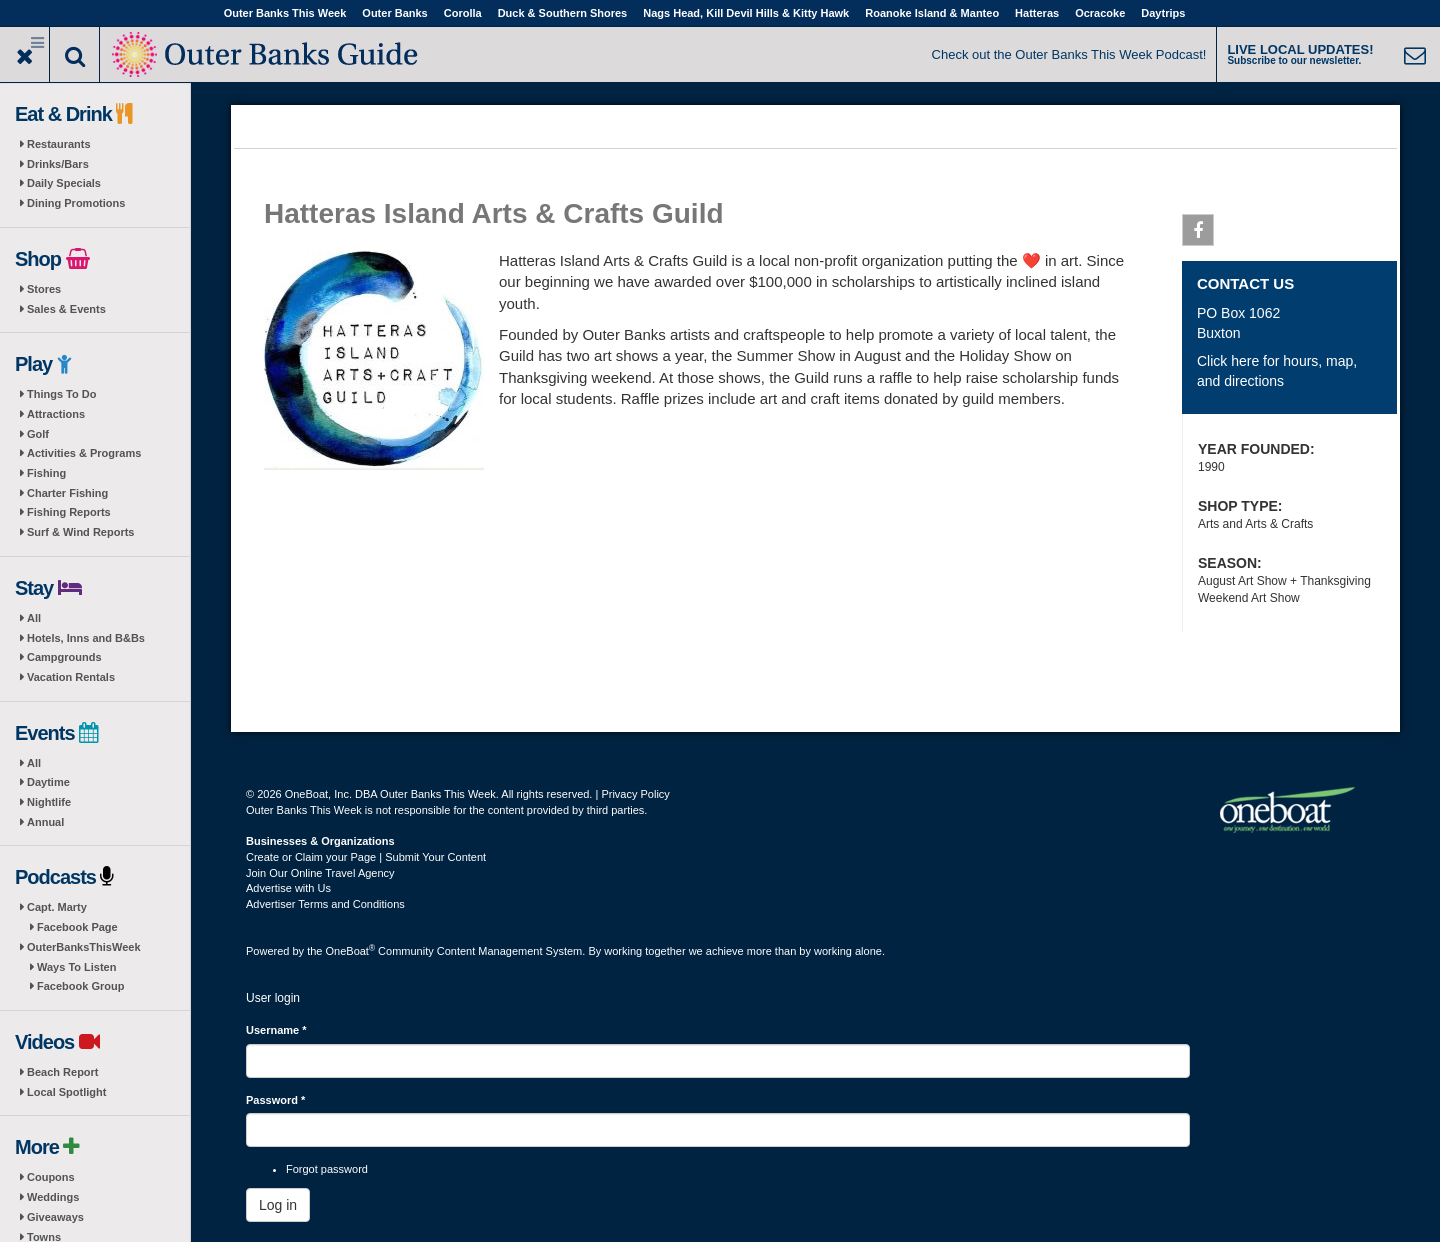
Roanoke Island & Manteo (932, 13)
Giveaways (55, 1217)
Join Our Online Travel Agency (320, 873)
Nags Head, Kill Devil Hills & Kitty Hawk (746, 13)
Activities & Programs (84, 453)
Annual (45, 822)
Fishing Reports (69, 512)
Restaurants (59, 144)
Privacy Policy (635, 794)
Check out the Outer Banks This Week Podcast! (1069, 54)
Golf (38, 434)
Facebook (1198, 234)
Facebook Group (80, 986)
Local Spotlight (66, 1092)
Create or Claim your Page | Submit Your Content (366, 857)
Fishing (46, 473)
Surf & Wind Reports (80, 532)
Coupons (51, 1177)
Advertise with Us (288, 888)
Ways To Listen (76, 967)
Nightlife (49, 802)
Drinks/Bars (58, 164)
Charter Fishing (67, 493)
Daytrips (1163, 13)
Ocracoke (1100, 13)
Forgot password (327, 1169)
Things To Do (61, 394)
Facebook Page (77, 927)
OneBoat (351, 951)
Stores (44, 289)
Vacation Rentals (71, 677)
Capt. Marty (57, 907)
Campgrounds (64, 657)
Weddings (53, 1197)
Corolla (463, 13)
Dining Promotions (76, 203)
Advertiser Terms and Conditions (325, 904)
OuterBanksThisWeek (84, 947)
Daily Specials (64, 183)
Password (275, 1100)
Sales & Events (66, 309)
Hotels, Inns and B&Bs (86, 638)
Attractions (56, 414)
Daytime (48, 782)
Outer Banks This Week (285, 13)
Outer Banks (394, 13)
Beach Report (63, 1072)
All (34, 618)
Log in (278, 1205)
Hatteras (1037, 13)
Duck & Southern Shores (563, 13)
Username (276, 1030)
